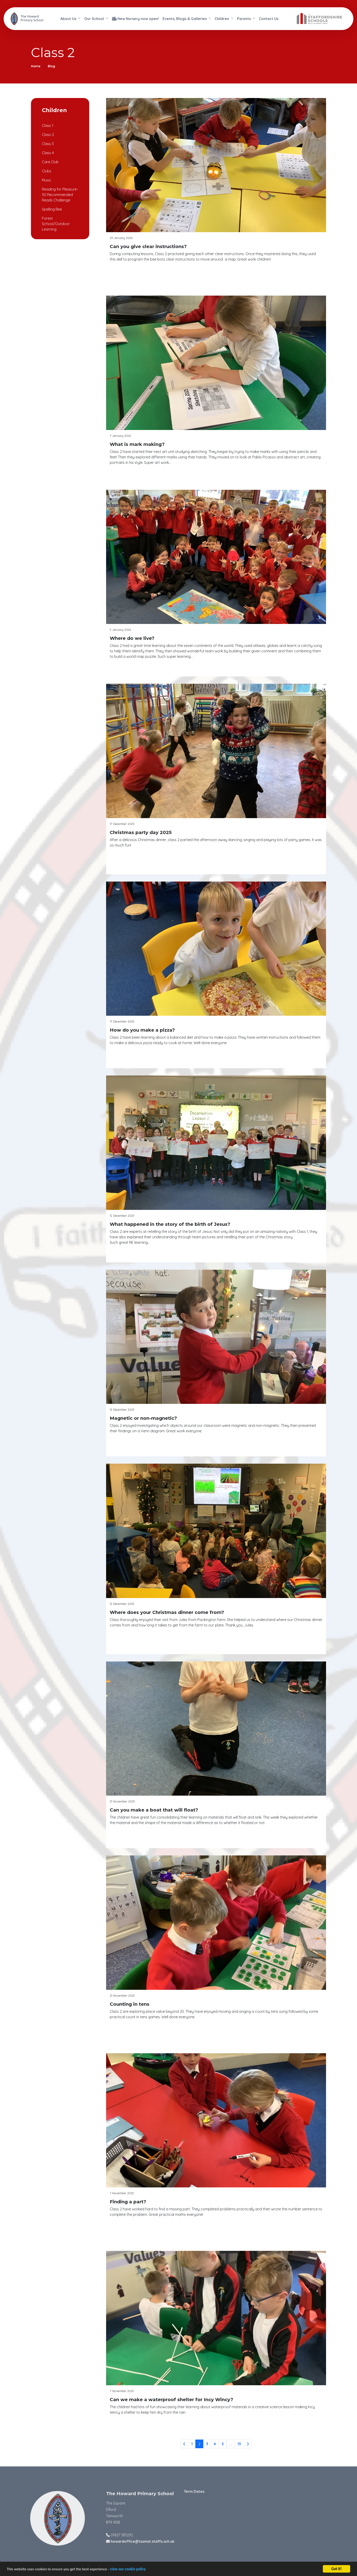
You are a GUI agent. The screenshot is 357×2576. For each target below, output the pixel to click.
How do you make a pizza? (142, 1030)
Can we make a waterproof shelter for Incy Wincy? (171, 2399)
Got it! (336, 2568)
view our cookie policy (128, 2569)
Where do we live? (132, 638)
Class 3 (48, 143)
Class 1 (47, 125)
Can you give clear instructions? (148, 246)
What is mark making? (137, 444)
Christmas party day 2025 (141, 832)
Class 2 (48, 134)
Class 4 (48, 153)
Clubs (46, 171)
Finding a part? (128, 2201)
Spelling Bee (52, 209)
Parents (244, 18)
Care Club (50, 162)
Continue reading (131, 280)
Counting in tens (129, 2004)
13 (239, 2444)
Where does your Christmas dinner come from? (167, 1612)
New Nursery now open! (135, 18)
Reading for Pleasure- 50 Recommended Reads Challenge (60, 194)
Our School (94, 18)
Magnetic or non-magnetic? (143, 1418)
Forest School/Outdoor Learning (56, 223)
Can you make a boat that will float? (154, 1810)
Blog (51, 66)
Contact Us (268, 18)
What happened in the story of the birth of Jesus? (170, 1224)
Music (46, 180)
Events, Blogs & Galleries (185, 18)
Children (222, 18)
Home (36, 66)
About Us (68, 18)
